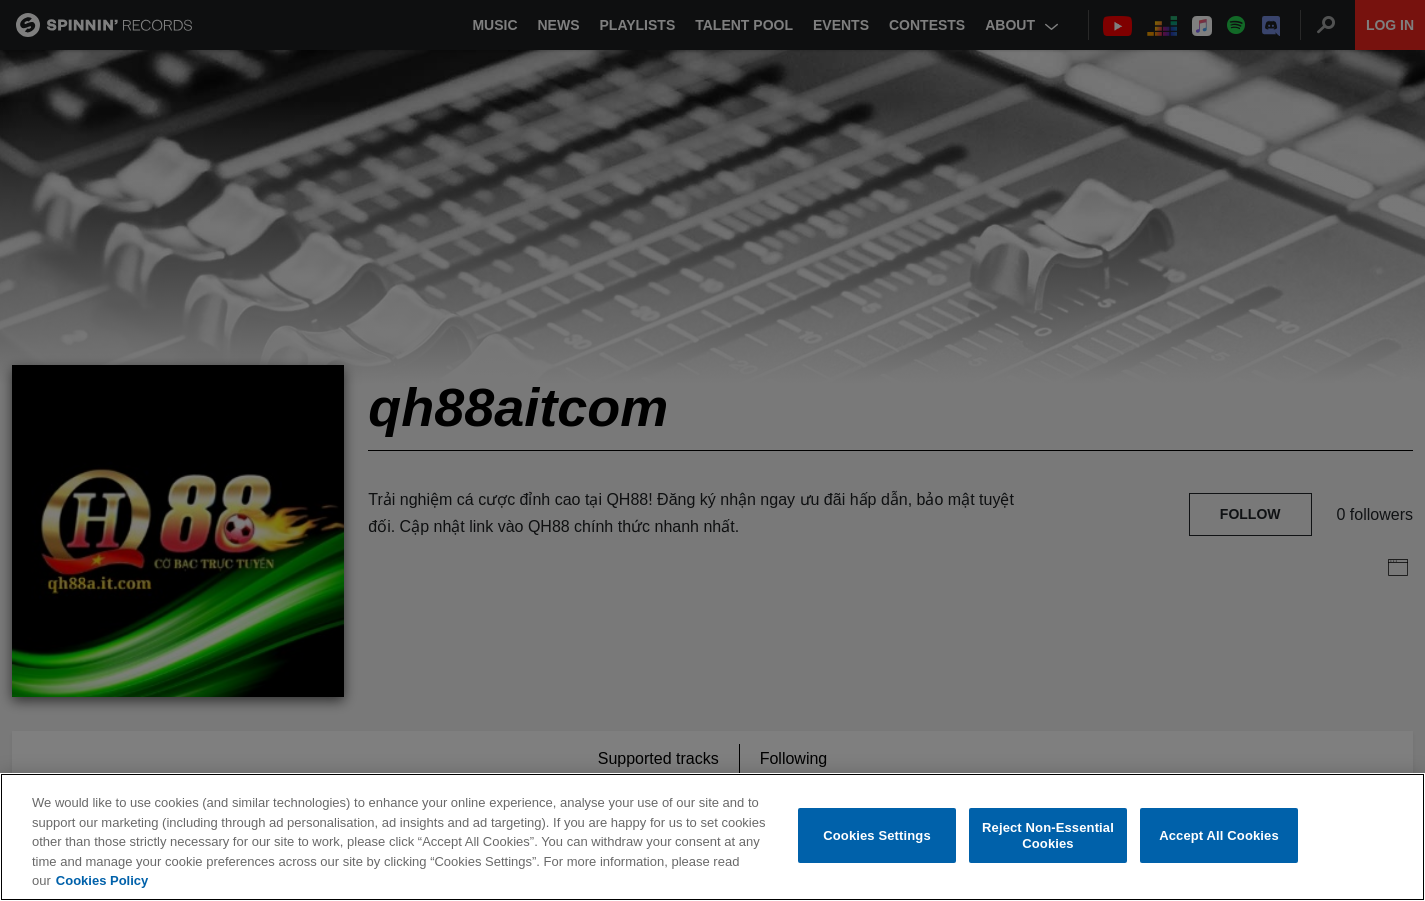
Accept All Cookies (1219, 835)
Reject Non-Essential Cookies (1048, 835)
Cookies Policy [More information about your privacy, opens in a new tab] (102, 880)
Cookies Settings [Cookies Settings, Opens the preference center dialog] (877, 835)
